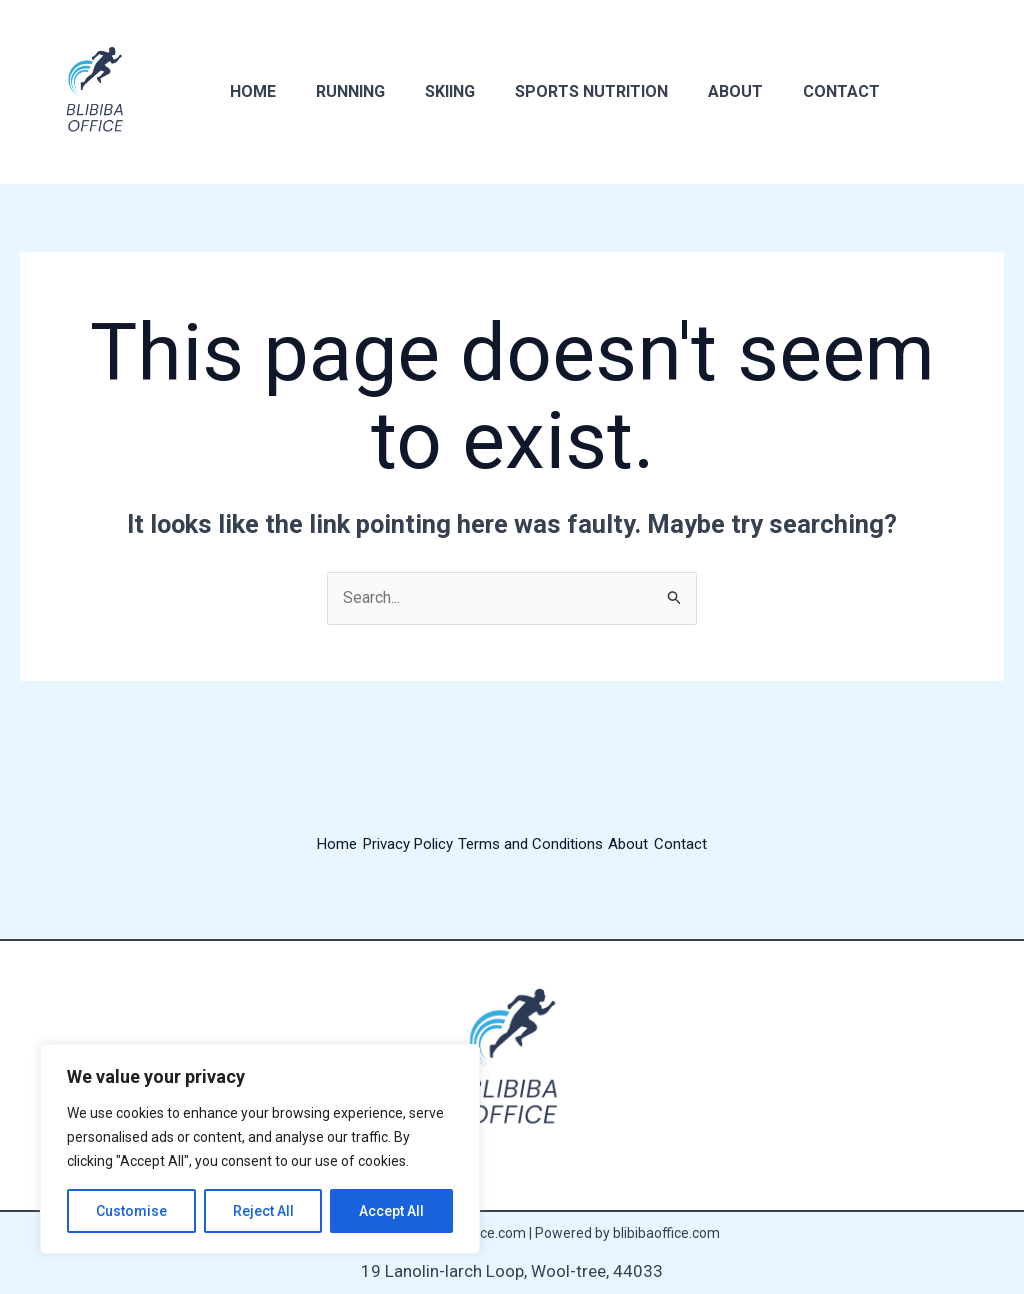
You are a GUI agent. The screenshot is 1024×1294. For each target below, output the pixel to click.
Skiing (430, 91)
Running (338, 91)
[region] (260, 1149)
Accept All (391, 1211)
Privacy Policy (394, 845)
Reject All (263, 1211)
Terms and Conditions (536, 845)
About (699, 91)
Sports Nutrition (563, 91)
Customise (131, 1211)
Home (249, 91)
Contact (797, 91)
